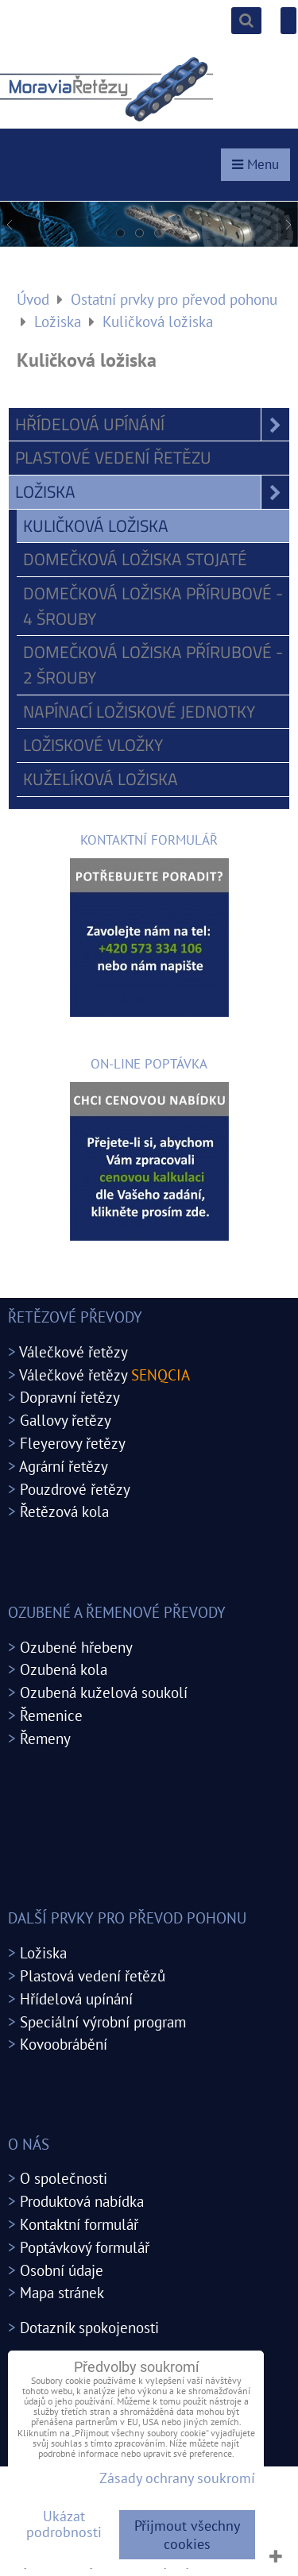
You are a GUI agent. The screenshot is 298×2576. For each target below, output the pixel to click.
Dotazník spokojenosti (89, 2327)
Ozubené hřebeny (76, 1647)
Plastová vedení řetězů (92, 1975)
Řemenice (51, 1715)
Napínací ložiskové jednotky (139, 711)
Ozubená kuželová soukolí (104, 1692)
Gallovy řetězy (65, 1420)
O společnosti (63, 2178)
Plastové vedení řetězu (113, 457)
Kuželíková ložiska (100, 778)
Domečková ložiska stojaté (135, 559)
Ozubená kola (63, 1669)
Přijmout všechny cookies (187, 2534)
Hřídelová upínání (152, 424)
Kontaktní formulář (79, 2224)
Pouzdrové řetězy (75, 1489)
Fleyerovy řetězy (73, 1443)
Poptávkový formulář (84, 2247)
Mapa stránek (62, 2292)
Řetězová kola (64, 1511)
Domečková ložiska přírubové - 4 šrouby (153, 605)
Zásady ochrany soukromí (177, 2478)
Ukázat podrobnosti (64, 2524)
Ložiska (152, 492)
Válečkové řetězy (73, 1351)
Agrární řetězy (63, 1466)
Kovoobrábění (63, 2044)
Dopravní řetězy (70, 1397)
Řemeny (45, 1738)
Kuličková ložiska (95, 525)
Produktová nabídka (82, 2201)
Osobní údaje (61, 2270)
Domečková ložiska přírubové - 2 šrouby (153, 664)
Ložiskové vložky (93, 744)
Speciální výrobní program (103, 2021)
